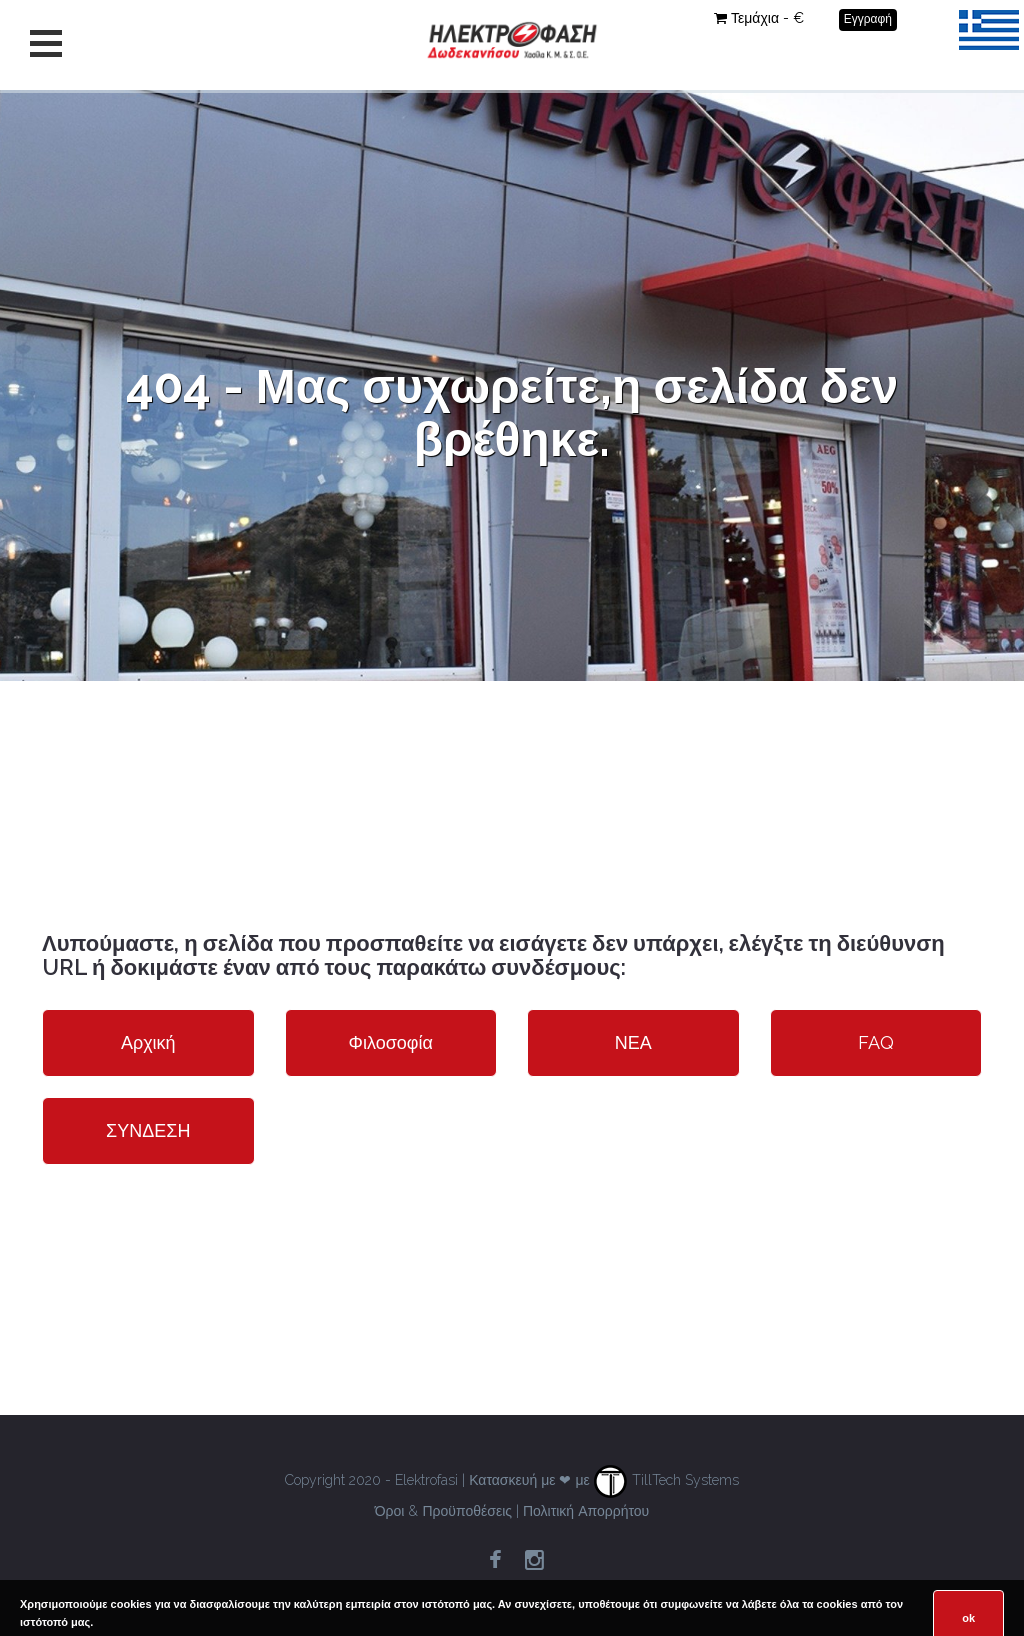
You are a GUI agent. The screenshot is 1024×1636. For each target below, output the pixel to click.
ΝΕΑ (633, 1042)
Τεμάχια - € (759, 18)
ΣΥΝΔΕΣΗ (148, 1130)
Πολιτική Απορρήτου (586, 1511)
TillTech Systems (666, 1480)
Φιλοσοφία (391, 1042)
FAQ (876, 1042)
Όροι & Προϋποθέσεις (443, 1511)
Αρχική (148, 1042)
